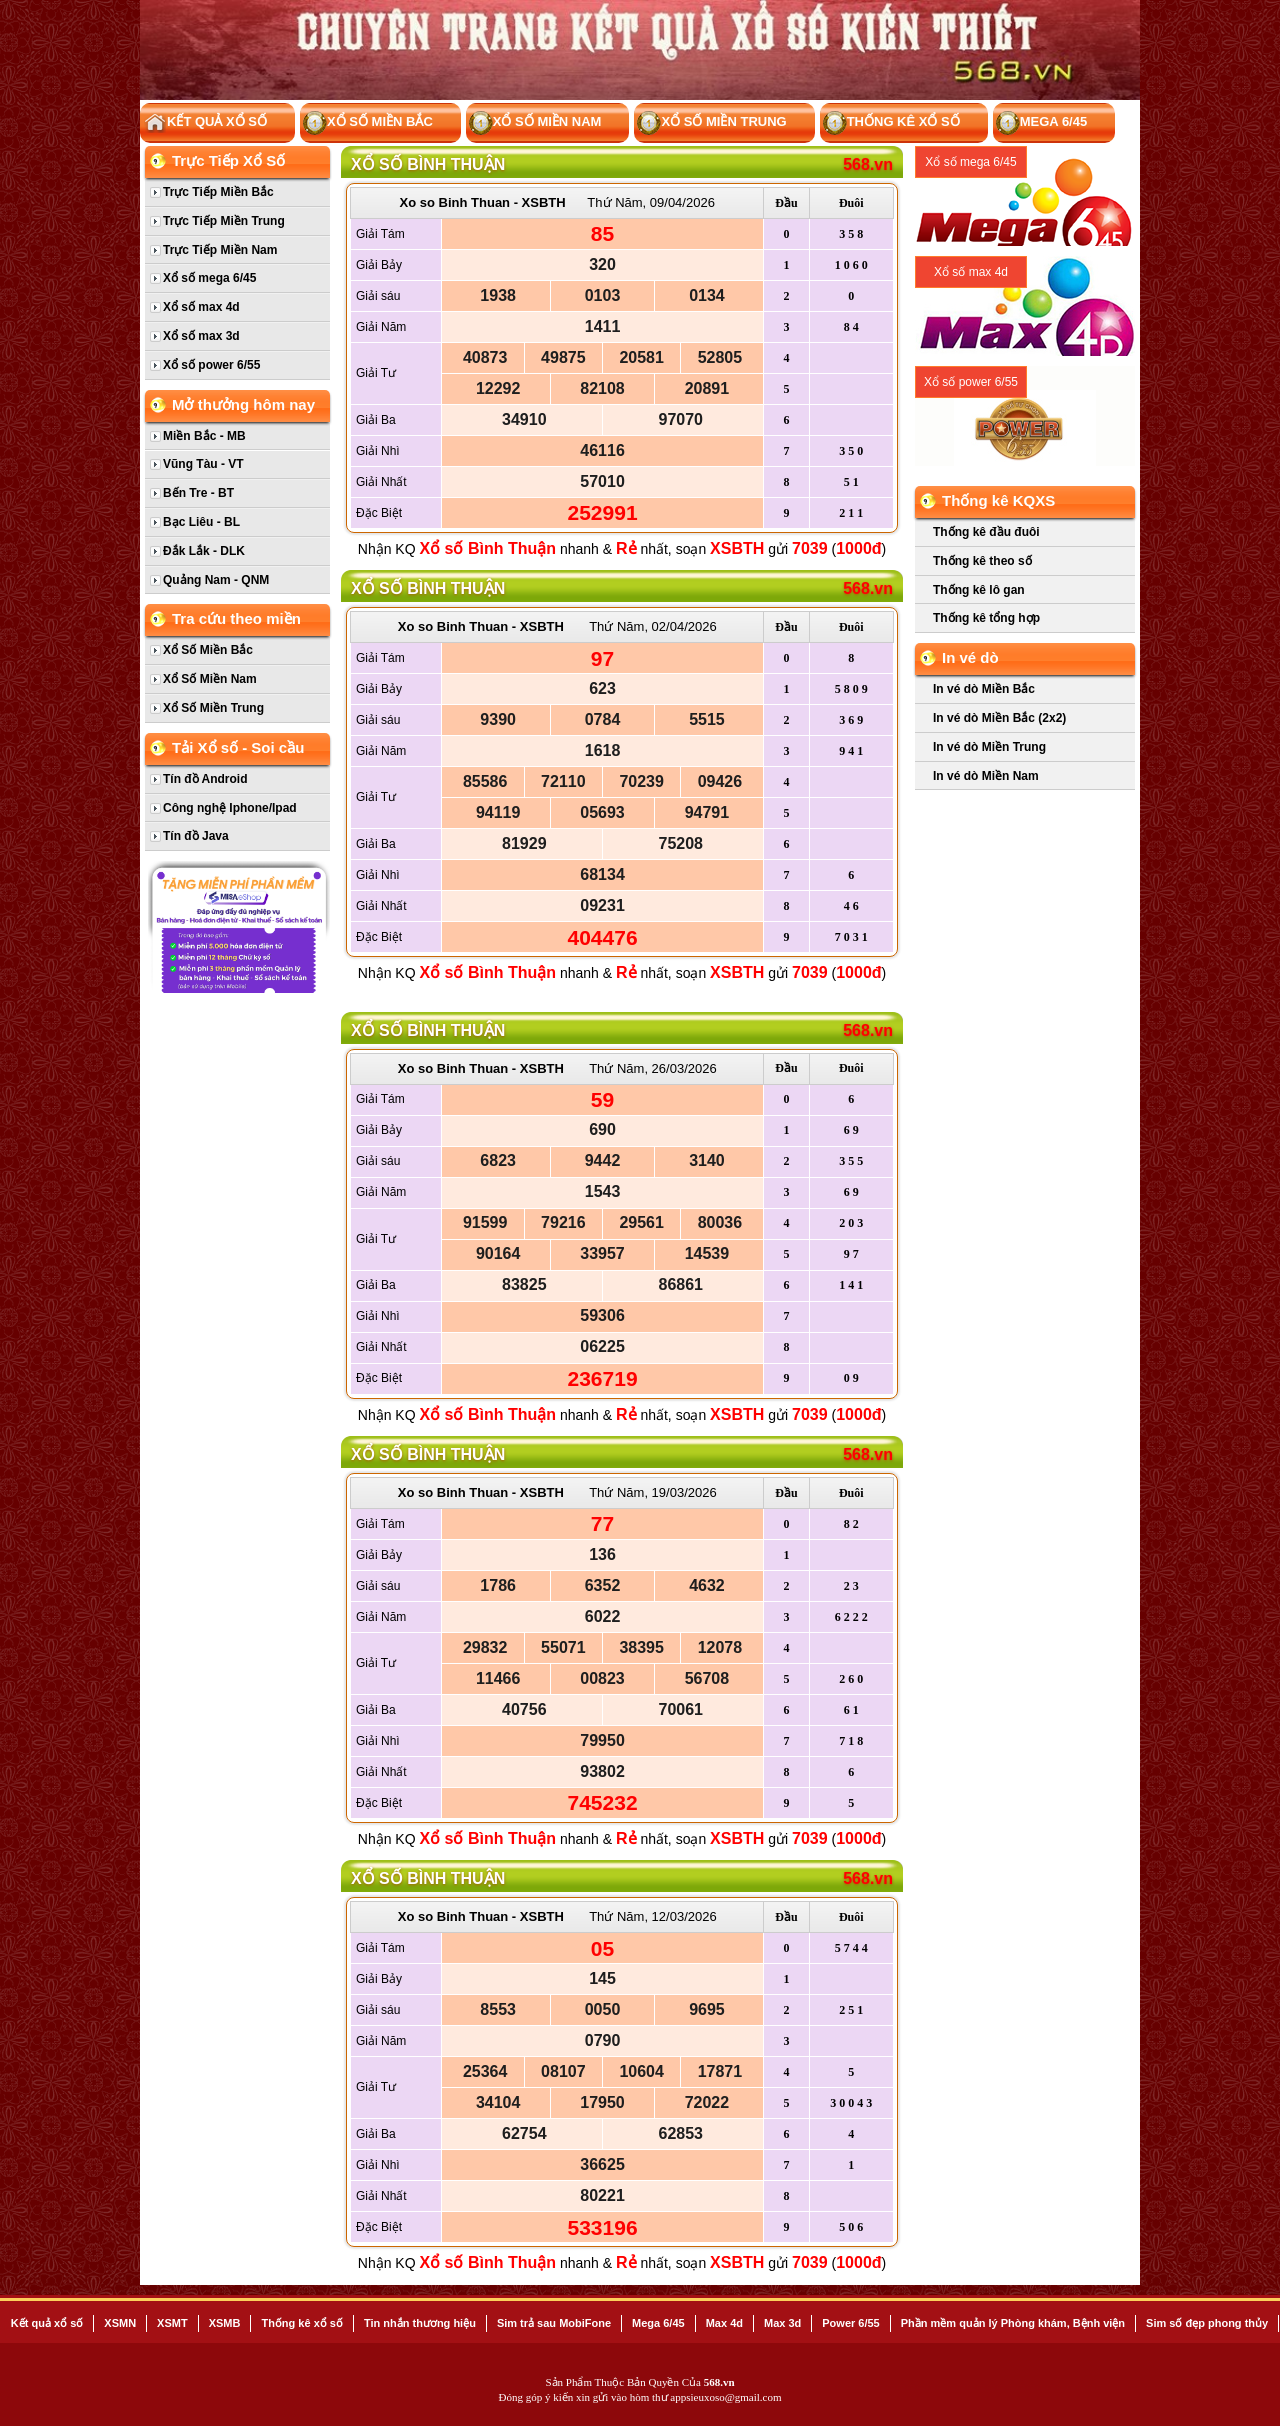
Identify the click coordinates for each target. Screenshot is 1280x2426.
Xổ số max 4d (201, 307)
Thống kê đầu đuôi (986, 532)
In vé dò (970, 657)
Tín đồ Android (205, 779)
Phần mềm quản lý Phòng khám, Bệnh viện (1013, 2323)
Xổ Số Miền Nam (535, 123)
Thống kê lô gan (979, 590)
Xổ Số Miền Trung (711, 123)
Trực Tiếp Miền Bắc (218, 192)
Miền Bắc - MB (204, 436)
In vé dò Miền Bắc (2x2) (999, 718)
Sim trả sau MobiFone (554, 2323)
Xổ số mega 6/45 (209, 278)
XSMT (172, 2323)
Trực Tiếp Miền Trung (224, 221)
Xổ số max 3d (201, 336)
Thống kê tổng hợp (986, 618)
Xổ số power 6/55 (211, 365)
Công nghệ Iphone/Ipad (230, 808)
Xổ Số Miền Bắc (368, 123)
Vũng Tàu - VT (203, 464)
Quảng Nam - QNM (216, 580)
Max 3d (782, 2323)
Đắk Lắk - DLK (204, 551)
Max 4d (724, 2323)
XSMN (120, 2323)
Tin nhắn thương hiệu (420, 2323)
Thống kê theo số (982, 561)
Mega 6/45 (1041, 123)
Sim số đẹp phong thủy (1207, 2323)
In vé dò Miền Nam (986, 776)
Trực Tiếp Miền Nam (220, 250)
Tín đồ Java (196, 836)
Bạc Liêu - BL (201, 522)
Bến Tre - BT (198, 493)
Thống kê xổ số (891, 123)
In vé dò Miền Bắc (984, 689)
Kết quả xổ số (47, 2323)
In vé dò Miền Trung (989, 747)
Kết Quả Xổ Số (205, 123)
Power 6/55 (850, 2323)
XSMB (225, 2323)
